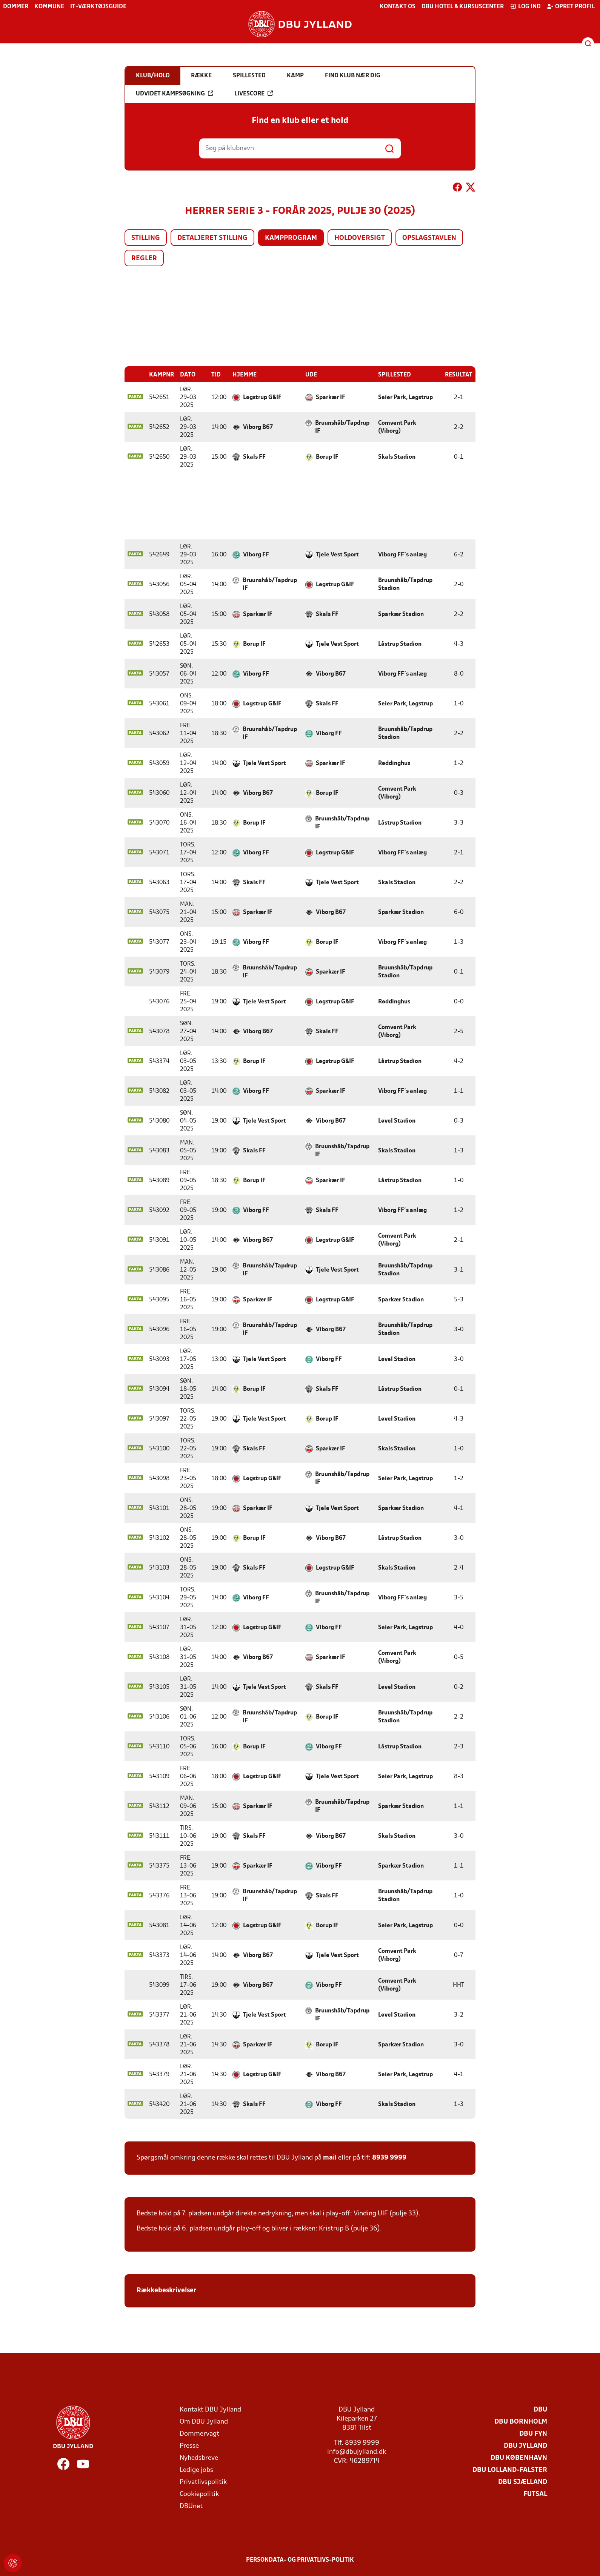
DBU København (519, 2458)
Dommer (15, 6)
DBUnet (191, 2506)
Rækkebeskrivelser (167, 2290)
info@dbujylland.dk (356, 2452)
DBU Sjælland (522, 2482)
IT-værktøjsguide (98, 6)
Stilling (145, 238)
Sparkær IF (330, 397)
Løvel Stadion (396, 1120)
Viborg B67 (258, 427)
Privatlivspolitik (203, 2482)
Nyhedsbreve (199, 2458)
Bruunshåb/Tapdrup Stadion (405, 584)
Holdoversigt (359, 238)
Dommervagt (199, 2433)
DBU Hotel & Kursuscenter (463, 6)
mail (330, 2157)
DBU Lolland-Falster (509, 2470)
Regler (144, 258)
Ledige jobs (196, 2470)
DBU (540, 2409)
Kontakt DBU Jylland (210, 2409)
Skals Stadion (396, 456)
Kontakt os (397, 6)
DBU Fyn (533, 2433)
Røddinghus (394, 763)
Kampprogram (291, 238)
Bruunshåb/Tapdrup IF (342, 426)
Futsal (535, 2494)
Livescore (253, 94)
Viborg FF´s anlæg (402, 554)
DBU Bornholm (520, 2421)
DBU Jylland (525, 2445)
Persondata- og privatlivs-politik (300, 2559)
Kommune (49, 6)
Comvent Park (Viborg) (397, 426)
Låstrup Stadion (400, 644)
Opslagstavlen (429, 238)
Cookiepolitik (199, 2494)
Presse (189, 2445)
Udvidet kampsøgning (174, 94)
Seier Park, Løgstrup (405, 397)
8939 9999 (389, 2157)
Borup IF (327, 456)
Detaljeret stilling (212, 238)
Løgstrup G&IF (262, 397)
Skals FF (254, 456)
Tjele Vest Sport (337, 554)
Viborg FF (256, 554)
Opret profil (571, 6)
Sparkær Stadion (401, 614)
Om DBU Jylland (204, 2421)
